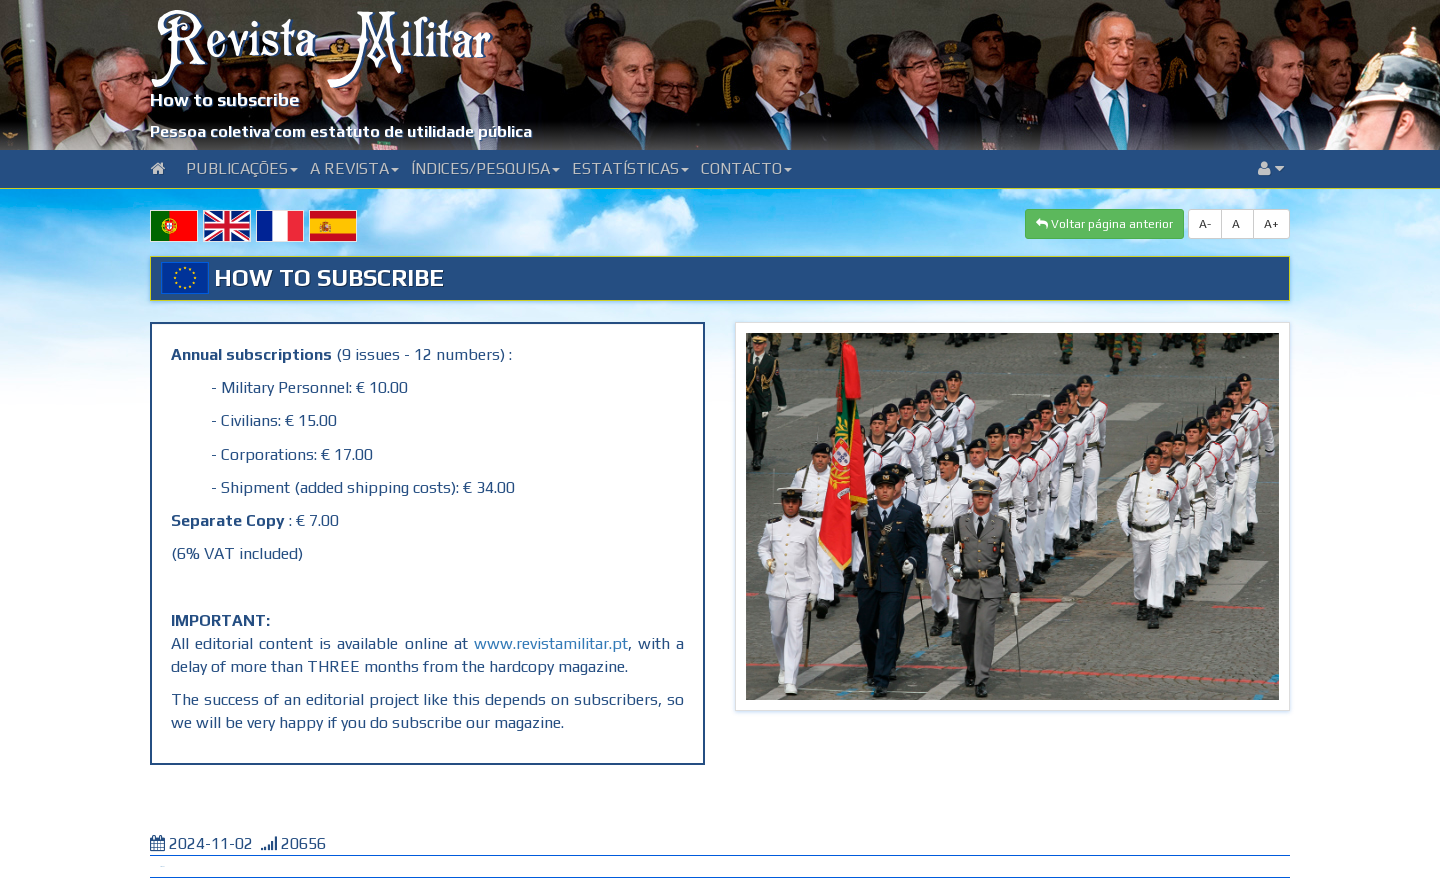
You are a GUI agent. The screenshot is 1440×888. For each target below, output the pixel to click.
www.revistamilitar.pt (551, 643)
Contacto (746, 168)
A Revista (354, 168)
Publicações (242, 168)
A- (1205, 224)
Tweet (162, 866)
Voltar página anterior (1104, 224)
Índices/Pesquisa (485, 168)
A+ (1271, 224)
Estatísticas (630, 168)
